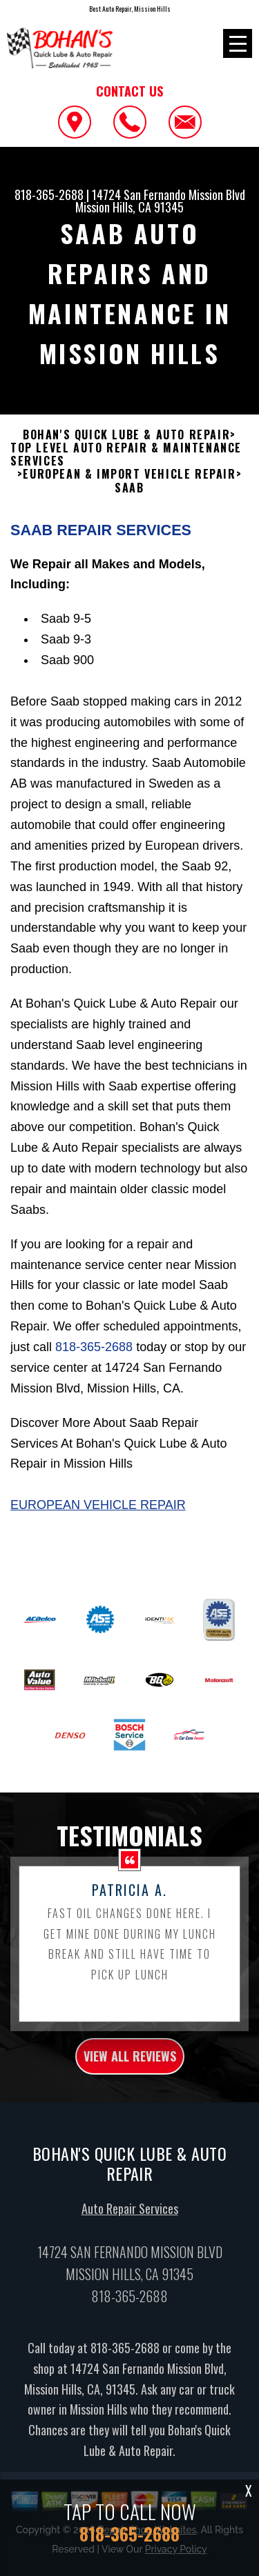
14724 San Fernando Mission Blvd (168, 194)
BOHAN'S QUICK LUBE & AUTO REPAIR (126, 443)
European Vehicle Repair (98, 1514)
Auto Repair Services (129, 2217)
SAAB (129, 496)
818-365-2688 (49, 194)
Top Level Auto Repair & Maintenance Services (126, 463)
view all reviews (130, 2065)
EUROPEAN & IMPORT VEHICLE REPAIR (129, 483)
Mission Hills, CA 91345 (129, 207)
